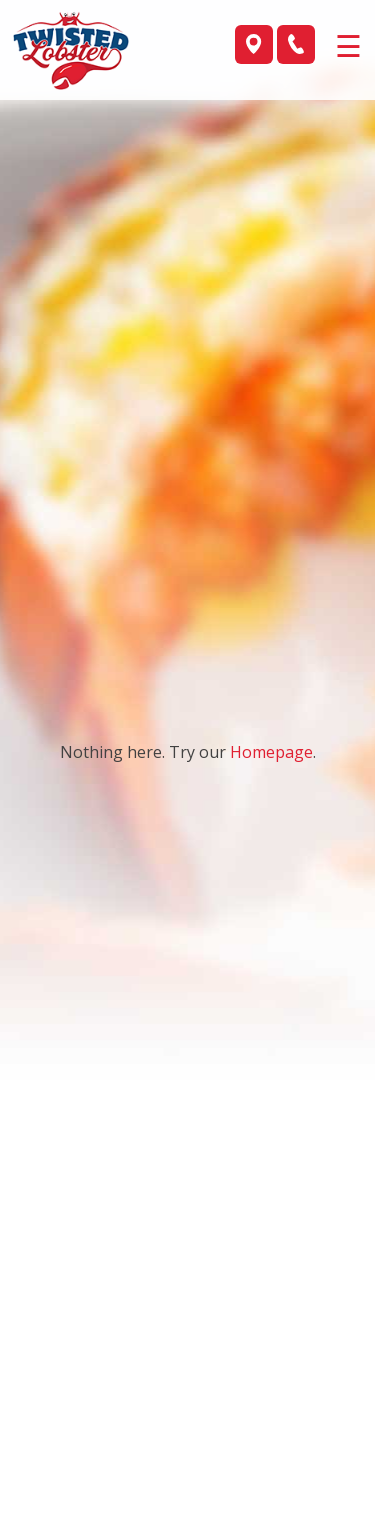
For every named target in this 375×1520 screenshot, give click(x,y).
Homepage (271, 752)
